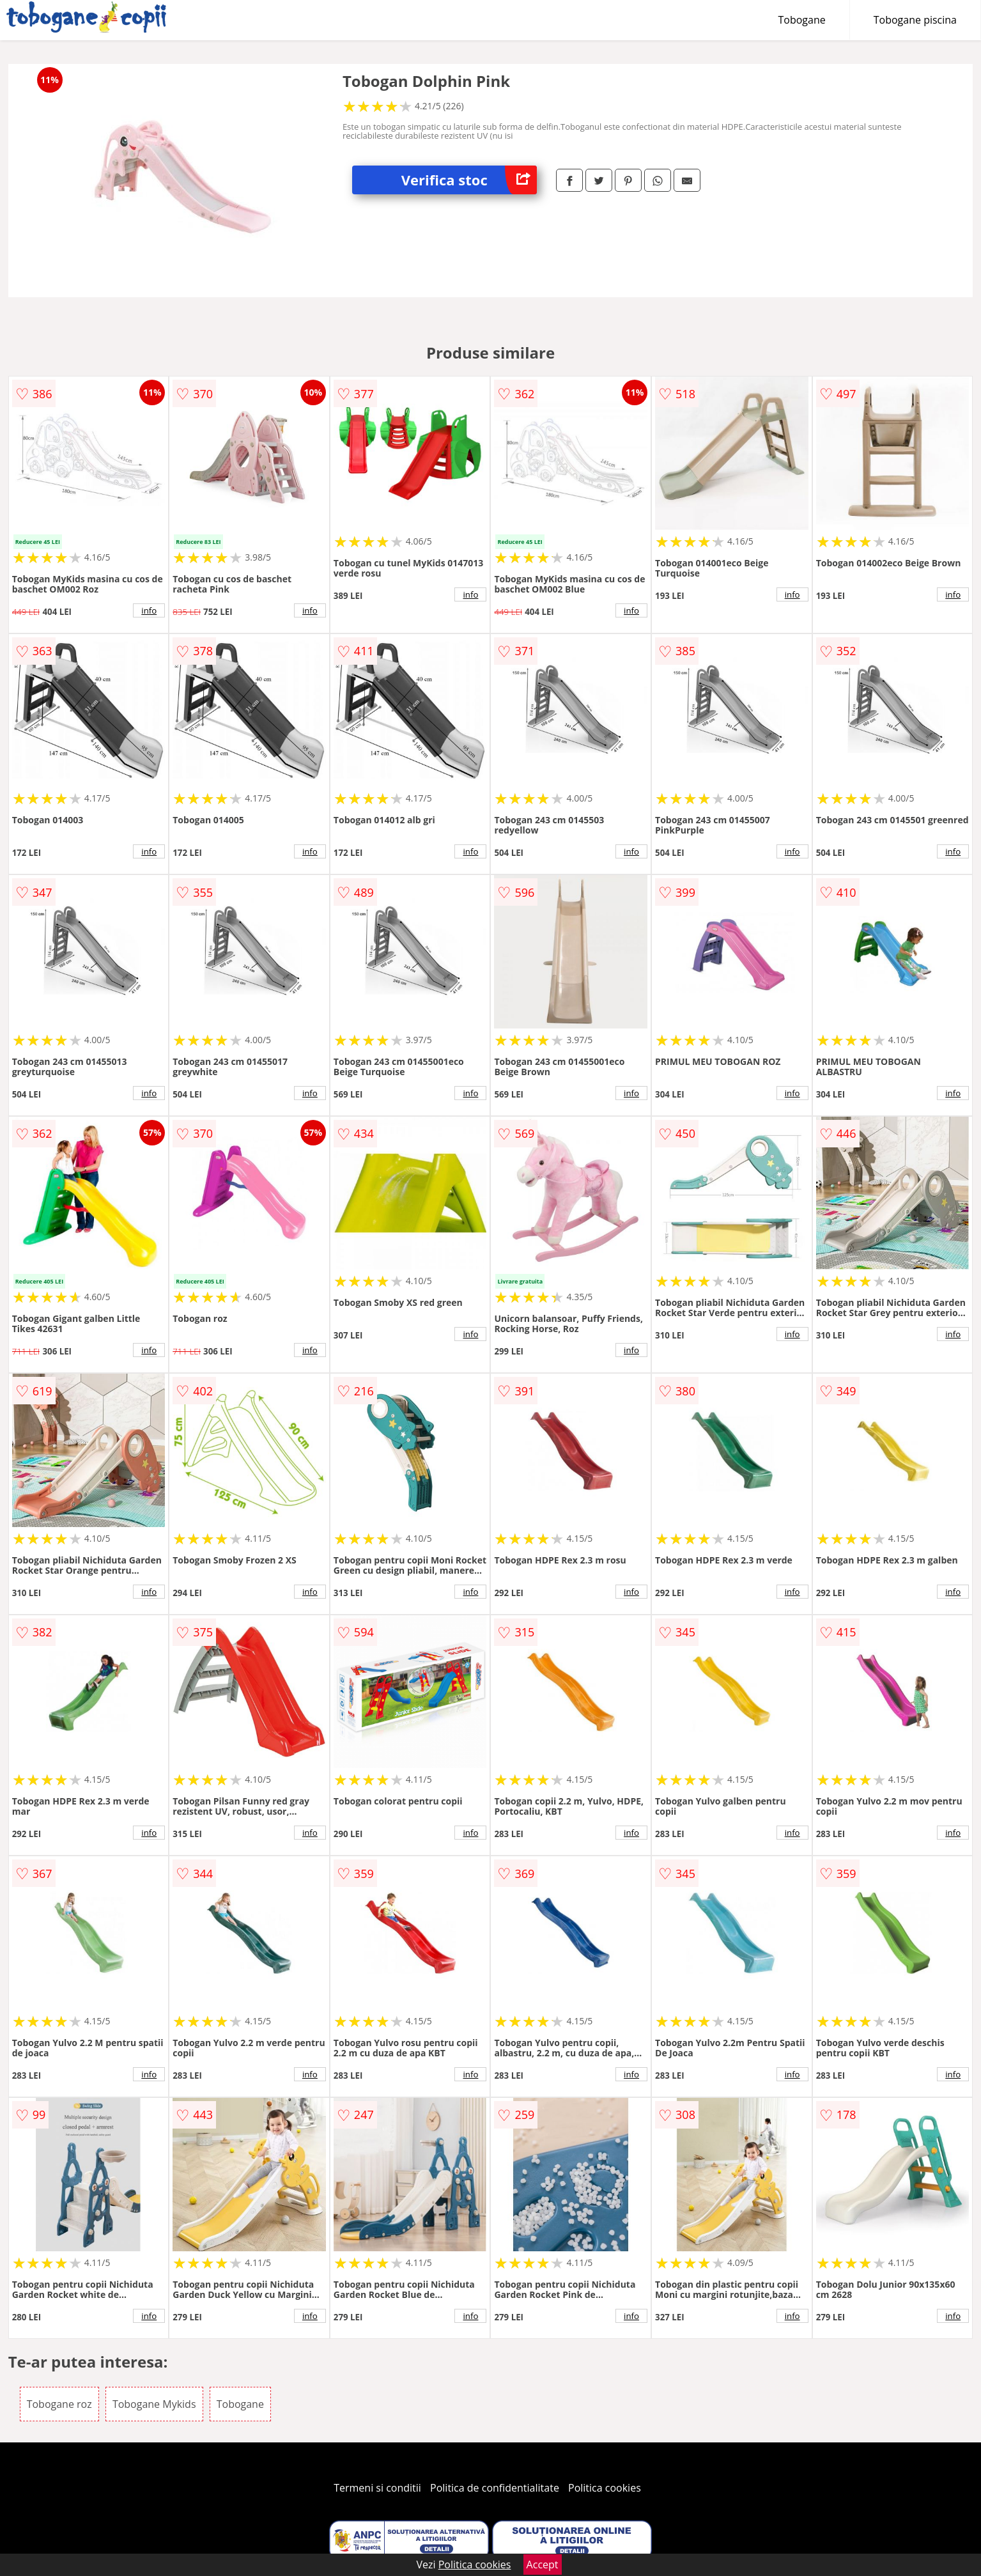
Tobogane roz (59, 2404)
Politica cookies (604, 2488)
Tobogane (802, 20)
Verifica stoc (469, 180)
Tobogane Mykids (154, 2404)
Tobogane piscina (915, 20)
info (149, 610)
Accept (543, 2564)
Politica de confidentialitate (494, 2488)
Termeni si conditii (377, 2488)
